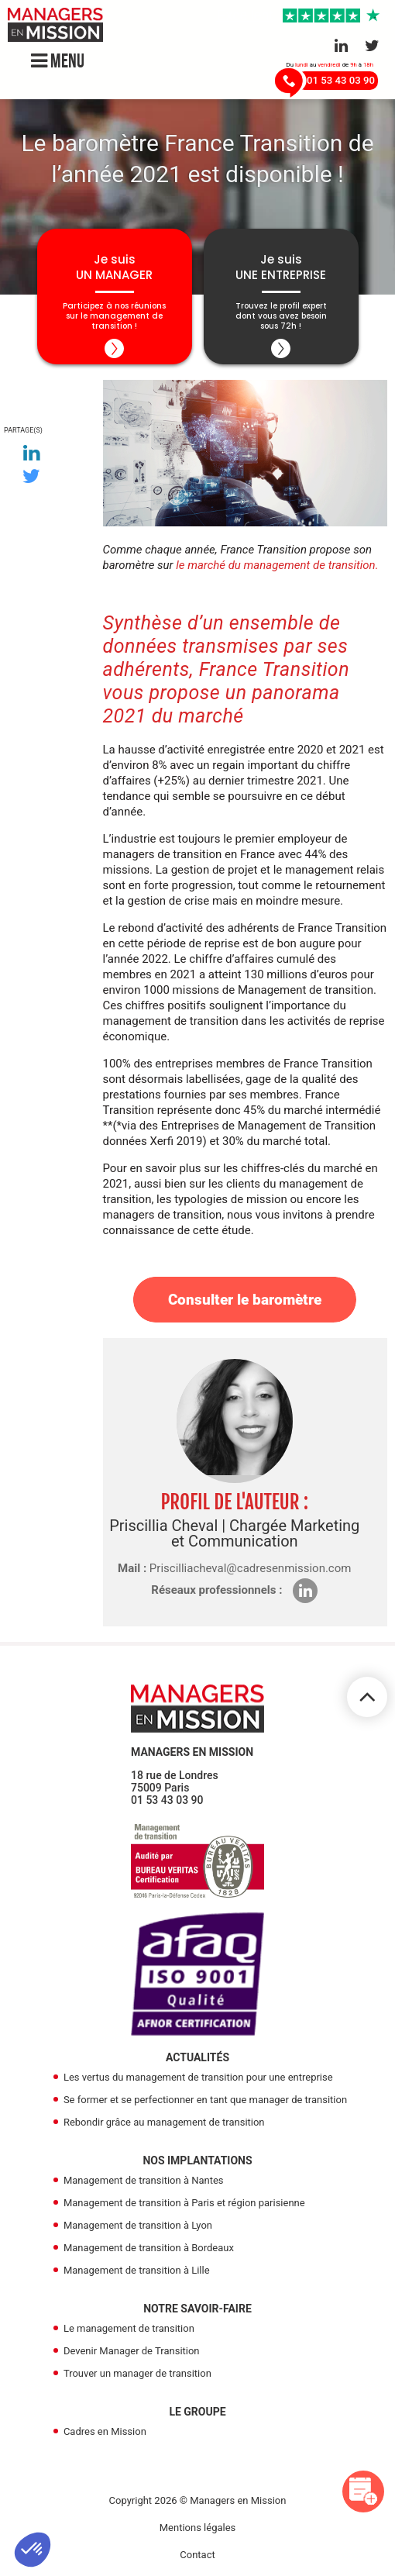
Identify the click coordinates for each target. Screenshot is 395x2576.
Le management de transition (129, 2328)
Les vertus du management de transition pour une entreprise (198, 2077)
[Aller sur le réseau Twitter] (372, 45)
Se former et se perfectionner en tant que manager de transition (205, 2099)
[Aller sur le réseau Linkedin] (341, 45)
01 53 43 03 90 (167, 1800)
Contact (197, 2554)
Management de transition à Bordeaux (149, 2248)
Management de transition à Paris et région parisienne (184, 2203)
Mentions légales (198, 2527)
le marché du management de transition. (277, 565)
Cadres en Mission (105, 2431)
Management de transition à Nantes (144, 2180)
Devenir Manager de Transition (132, 2351)
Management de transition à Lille (137, 2270)
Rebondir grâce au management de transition (164, 2122)
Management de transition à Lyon (138, 2225)
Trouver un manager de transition (137, 2373)
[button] (32, 2549)
